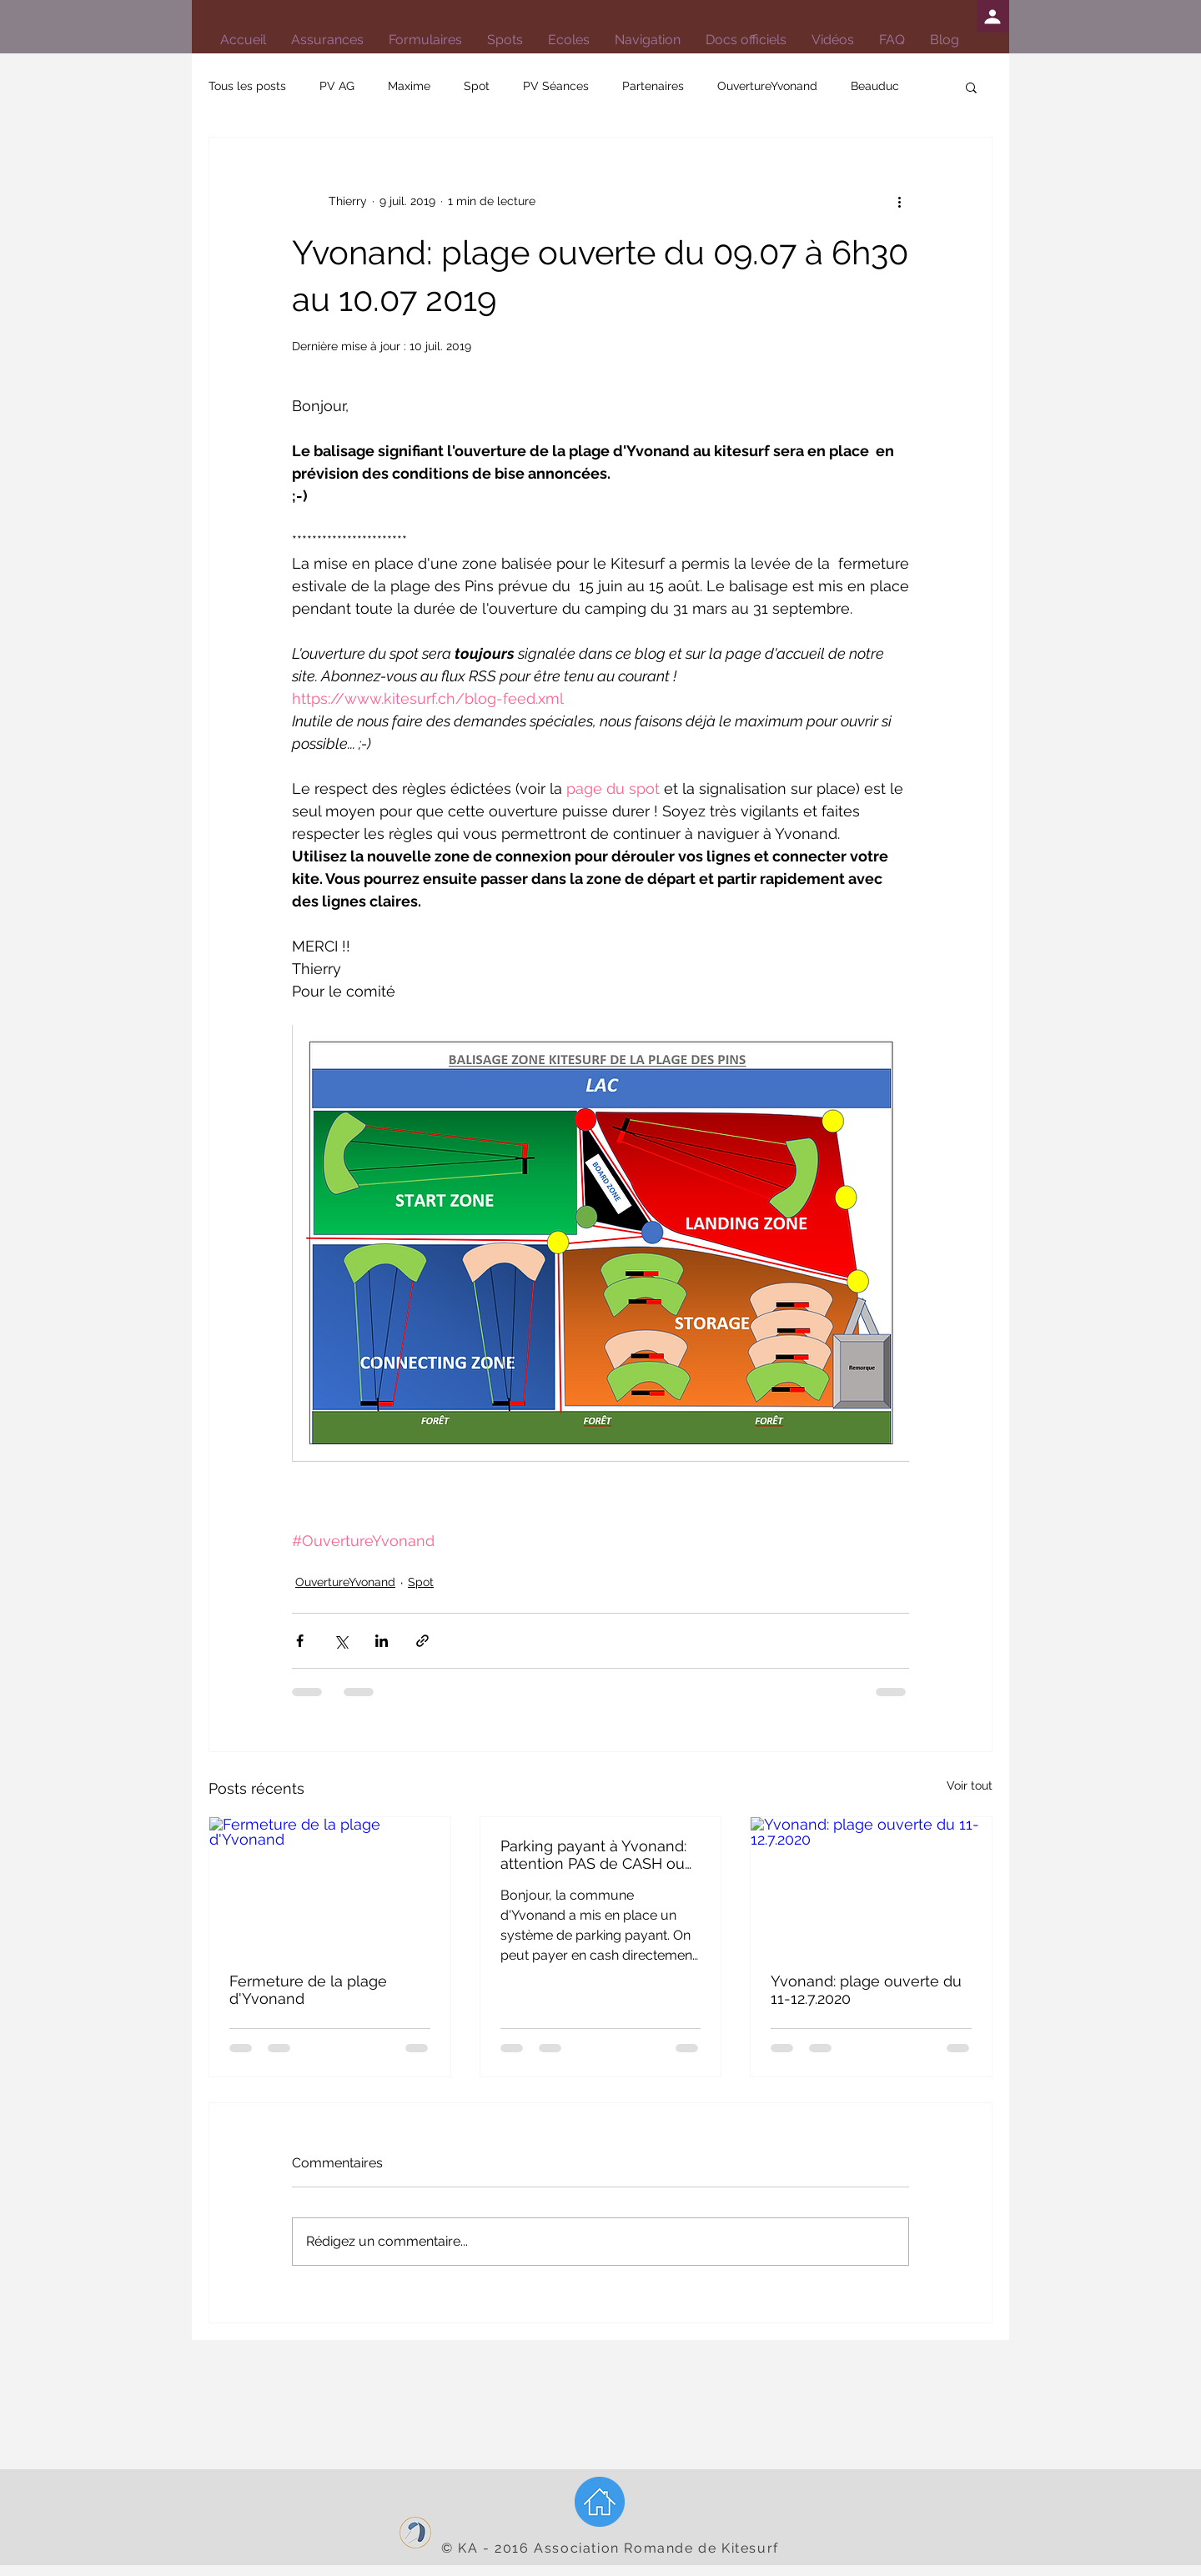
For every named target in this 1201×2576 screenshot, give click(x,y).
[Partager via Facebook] (300, 1641)
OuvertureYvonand (767, 86)
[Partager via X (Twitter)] (341, 1641)
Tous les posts (247, 86)
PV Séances (556, 86)
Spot (477, 86)
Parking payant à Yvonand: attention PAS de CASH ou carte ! (593, 1854)
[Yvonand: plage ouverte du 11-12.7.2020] (871, 1884)
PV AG (336, 86)
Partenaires (653, 86)
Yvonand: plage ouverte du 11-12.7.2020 (866, 1989)
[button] (746, 40)
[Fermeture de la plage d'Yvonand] (329, 1884)
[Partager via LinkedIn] (381, 1641)
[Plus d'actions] (899, 201)
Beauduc (875, 86)
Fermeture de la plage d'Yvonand (308, 1989)
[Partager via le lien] (422, 1641)
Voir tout (969, 1785)
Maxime (409, 86)
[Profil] (992, 16)
